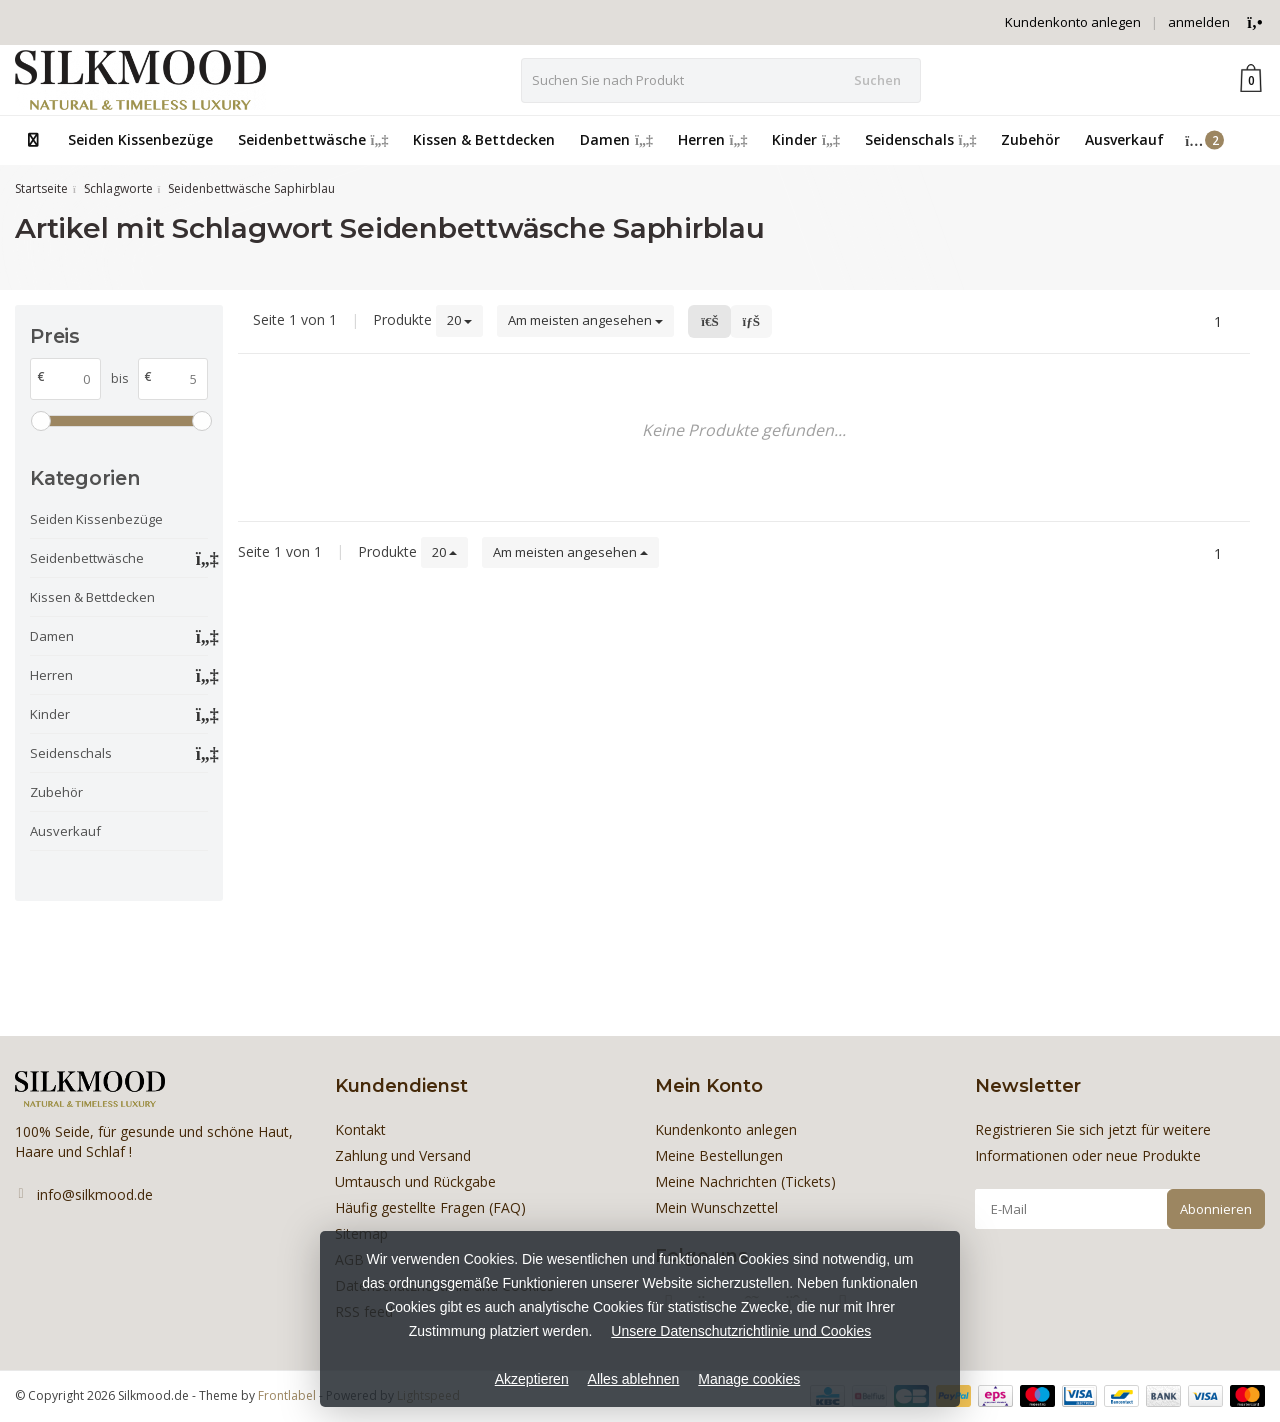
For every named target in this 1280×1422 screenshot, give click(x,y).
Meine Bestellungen (719, 1155)
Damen (616, 139)
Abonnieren (1216, 1209)
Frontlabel (287, 1395)
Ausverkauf (1124, 139)
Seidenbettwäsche (313, 139)
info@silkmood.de (95, 1194)
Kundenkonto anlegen (1073, 22)
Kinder (806, 139)
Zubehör (1030, 139)
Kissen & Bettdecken (484, 139)
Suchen (877, 80)
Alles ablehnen (634, 1379)
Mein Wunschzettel (716, 1207)
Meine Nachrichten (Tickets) (745, 1181)
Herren (713, 139)
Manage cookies (749, 1379)
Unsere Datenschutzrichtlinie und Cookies (741, 1331)
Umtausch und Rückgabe (415, 1181)
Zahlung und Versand (403, 1155)
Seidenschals (921, 139)
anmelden (1199, 22)
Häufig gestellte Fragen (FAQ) (430, 1207)
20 (459, 320)
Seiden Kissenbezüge (140, 139)
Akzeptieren (532, 1379)
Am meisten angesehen (585, 320)
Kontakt (360, 1129)
